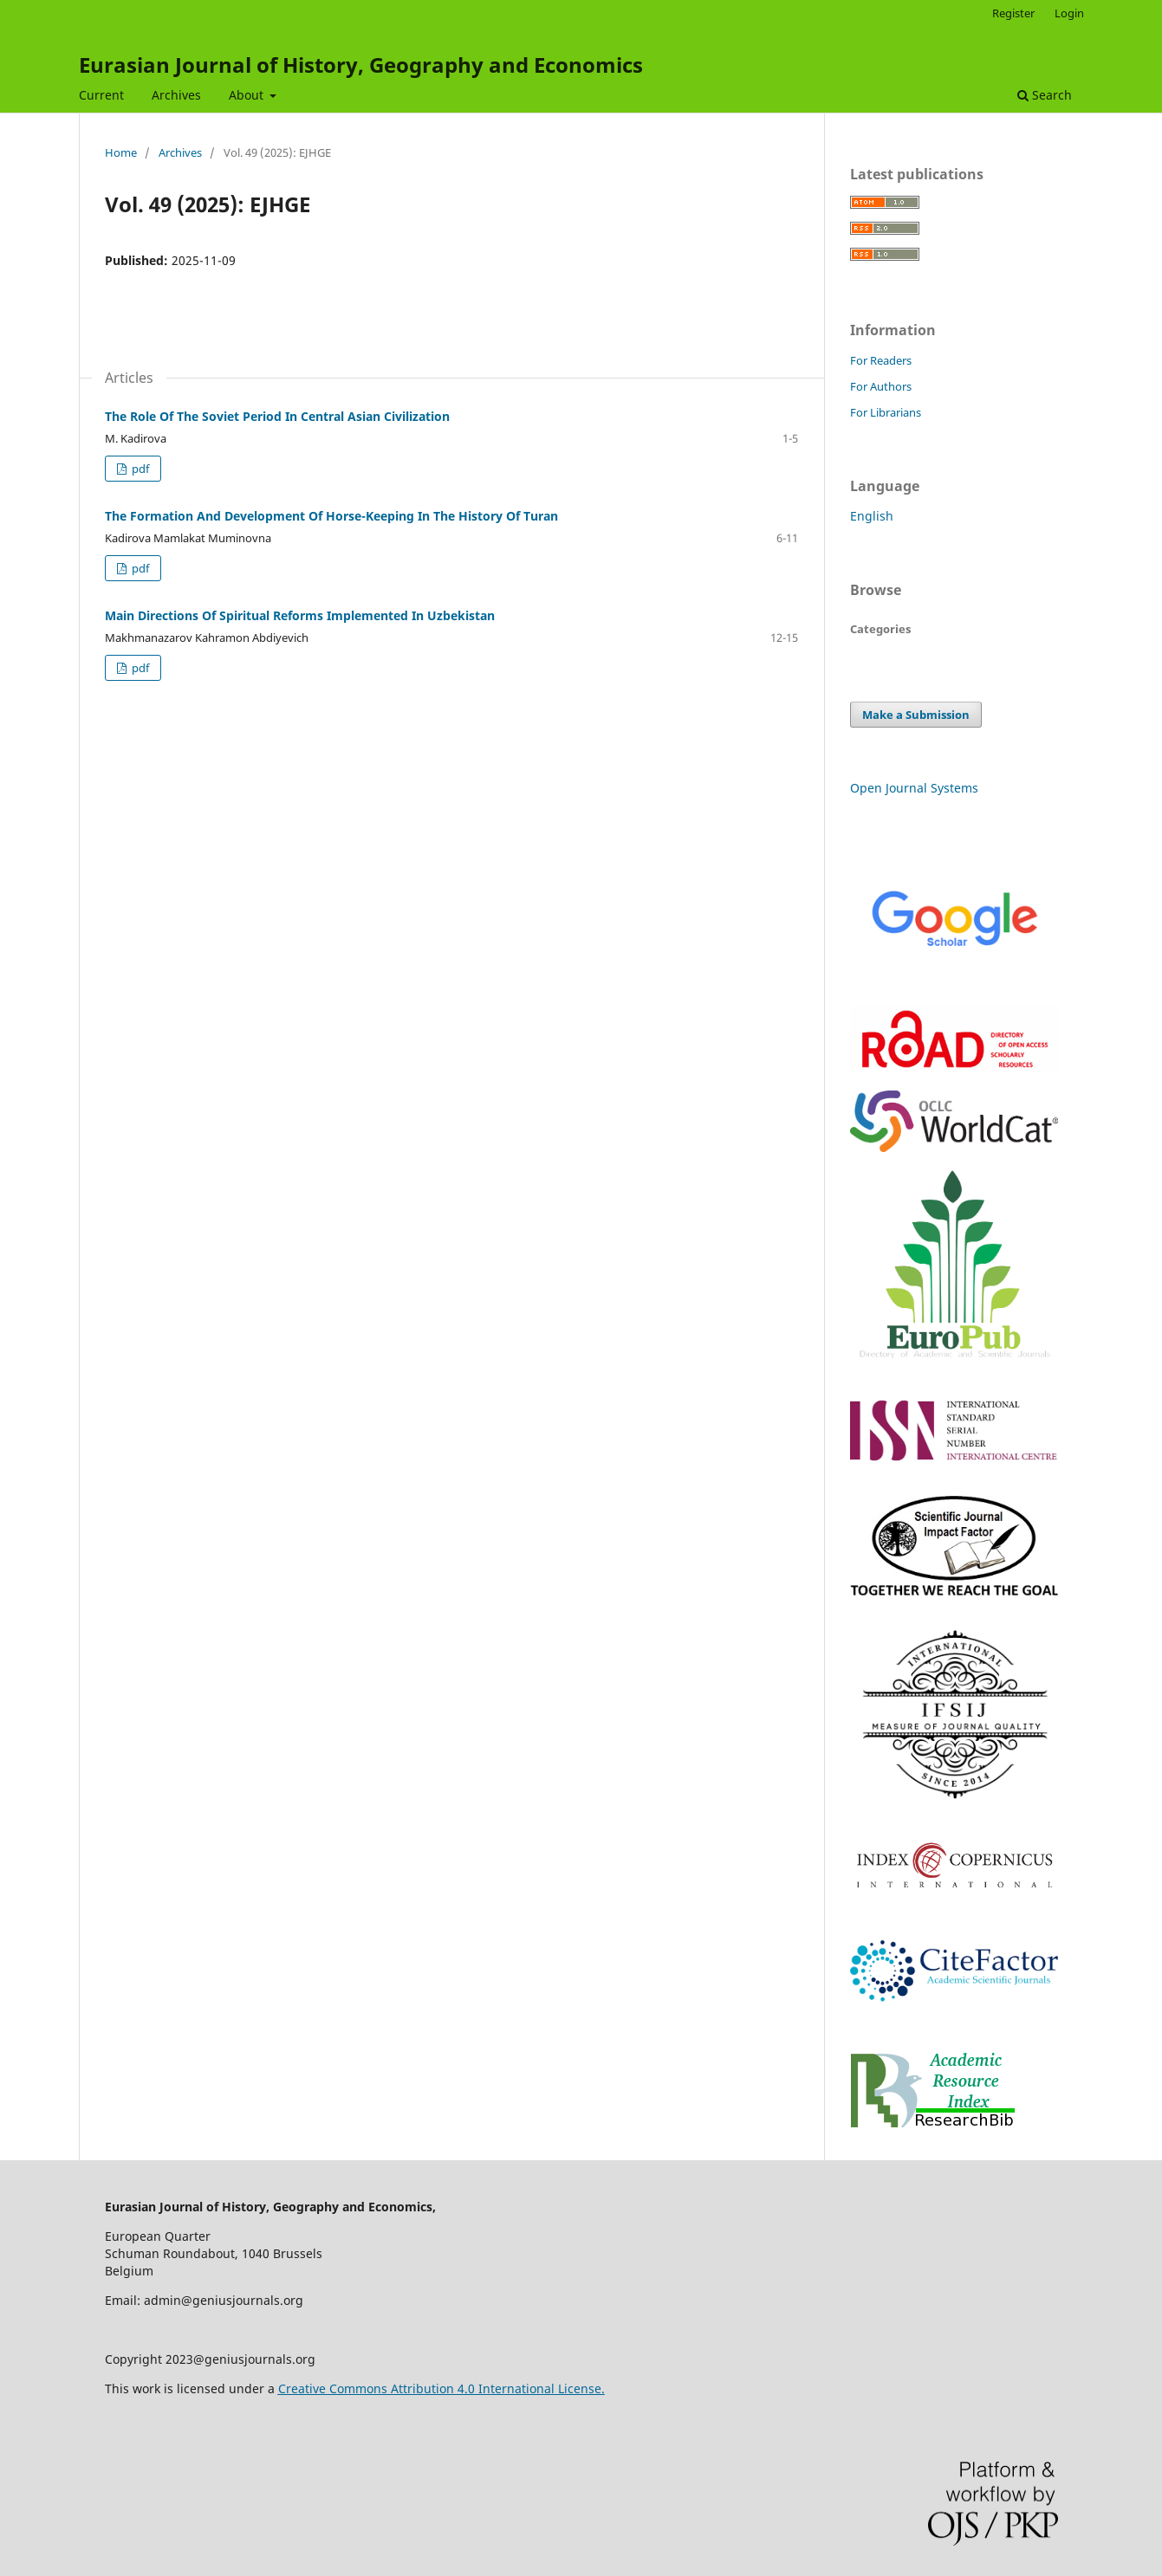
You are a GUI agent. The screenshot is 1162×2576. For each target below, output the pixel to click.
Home (121, 152)
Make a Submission (916, 714)
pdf (139, 468)
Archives (176, 95)
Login (1069, 13)
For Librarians (885, 412)
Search (1044, 95)
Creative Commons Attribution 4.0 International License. (441, 2388)
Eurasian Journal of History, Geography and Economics (361, 64)
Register (1013, 13)
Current (101, 95)
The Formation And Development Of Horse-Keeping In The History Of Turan (331, 516)
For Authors (881, 386)
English (871, 516)
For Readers (881, 360)
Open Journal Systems (914, 788)
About (248, 95)
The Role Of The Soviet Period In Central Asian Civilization (277, 416)
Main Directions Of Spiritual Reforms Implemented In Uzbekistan (300, 615)
